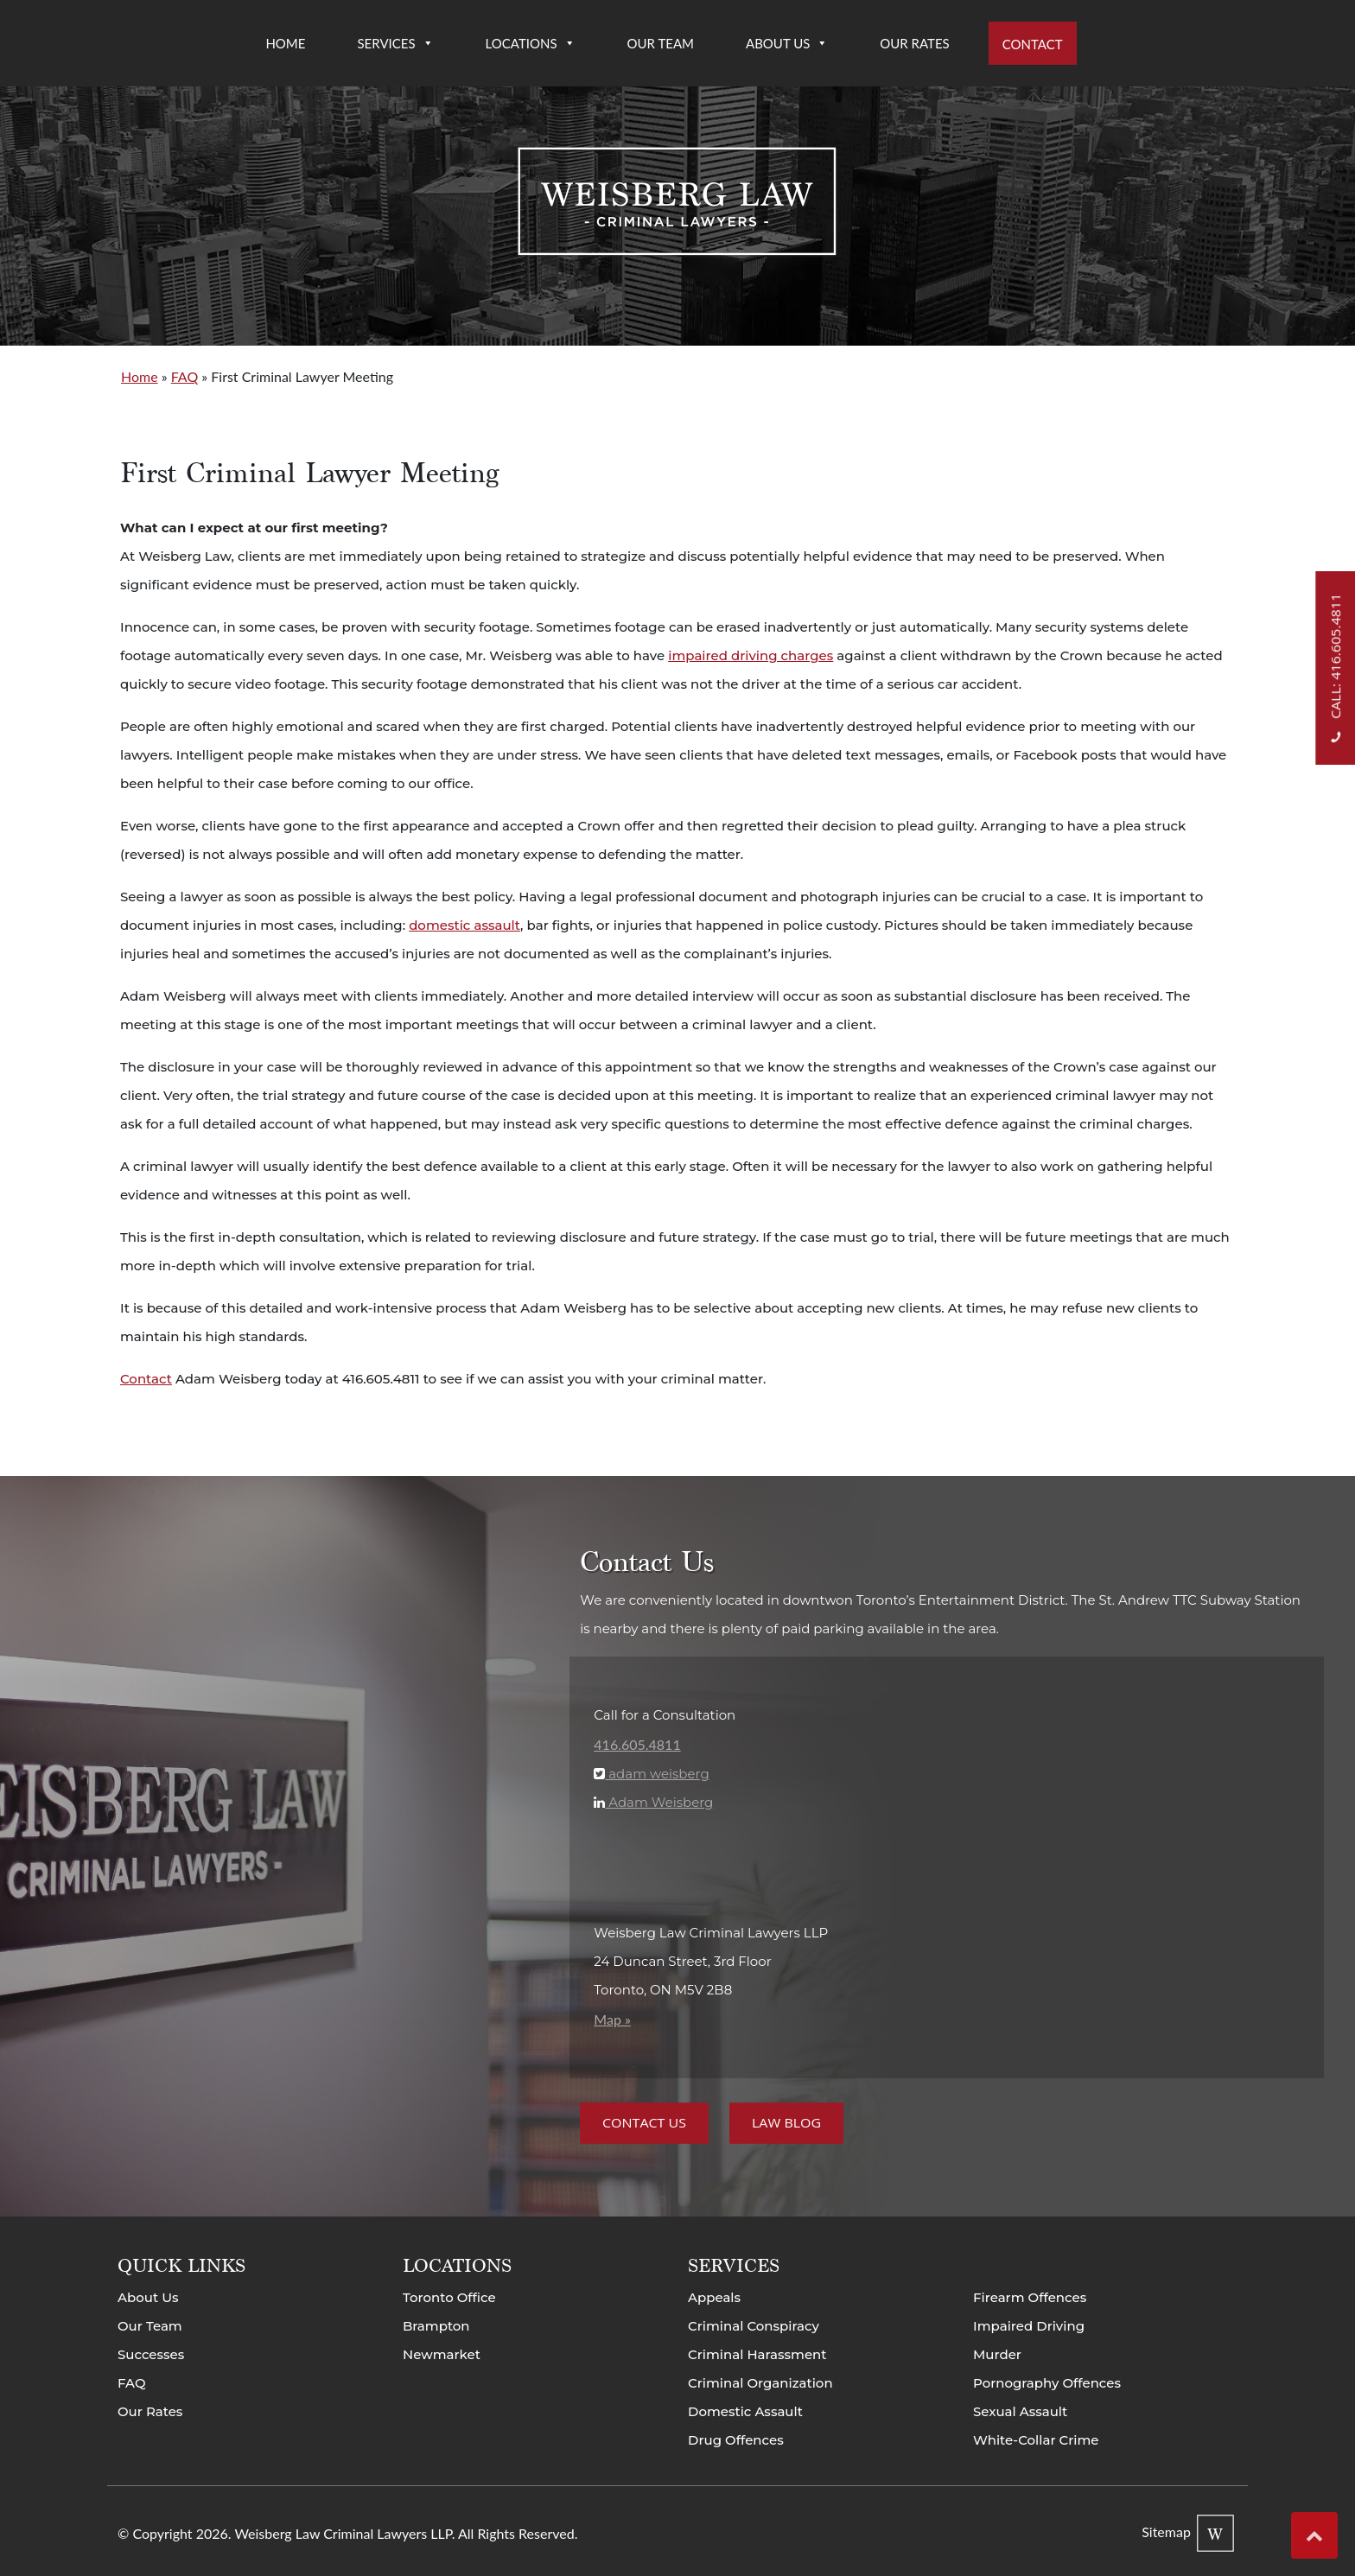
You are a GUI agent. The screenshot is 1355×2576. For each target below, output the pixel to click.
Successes (151, 2354)
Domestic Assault (745, 2411)
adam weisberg (657, 1773)
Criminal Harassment (757, 2354)
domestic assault (464, 925)
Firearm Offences (1029, 2297)
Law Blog (786, 2123)
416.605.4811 (637, 1744)
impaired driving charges (750, 655)
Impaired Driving (1029, 2326)
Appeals (714, 2297)
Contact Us (644, 2123)
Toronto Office (449, 2297)
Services (395, 43)
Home (285, 43)
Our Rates (914, 43)
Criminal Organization (760, 2383)
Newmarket (441, 2354)
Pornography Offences (1047, 2383)
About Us (787, 43)
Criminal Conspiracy (753, 2326)
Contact (1032, 44)
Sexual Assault (1020, 2411)
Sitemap (1166, 2531)
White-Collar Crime (1036, 2440)
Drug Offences (736, 2440)
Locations (531, 43)
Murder (997, 2354)
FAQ (184, 376)
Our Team (660, 43)
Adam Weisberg (659, 1802)
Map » (612, 2019)
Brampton (436, 2326)
